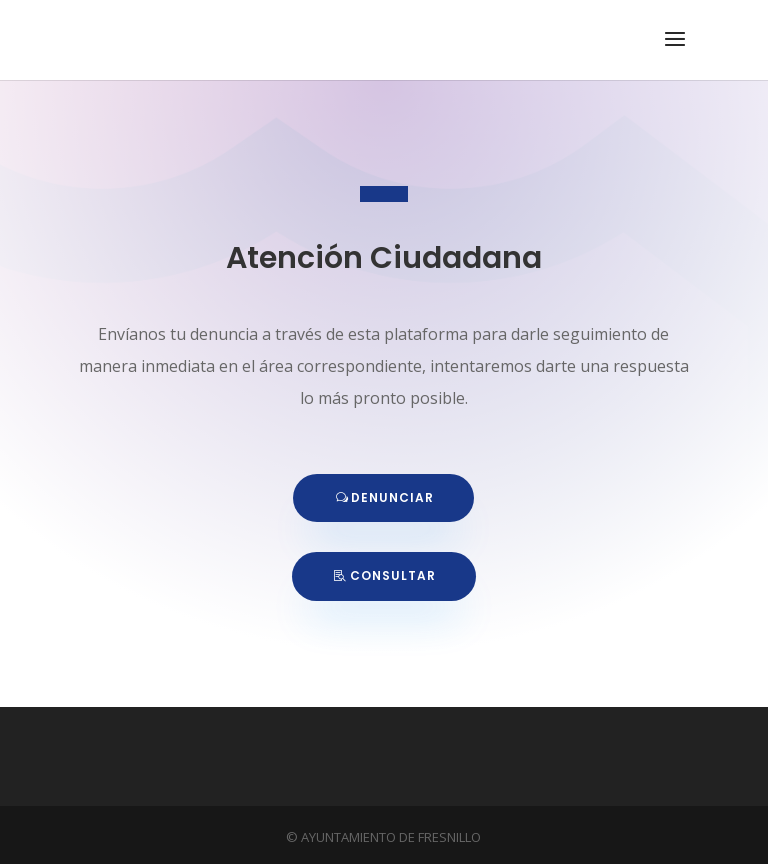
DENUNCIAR (392, 497)
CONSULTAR (393, 575)
